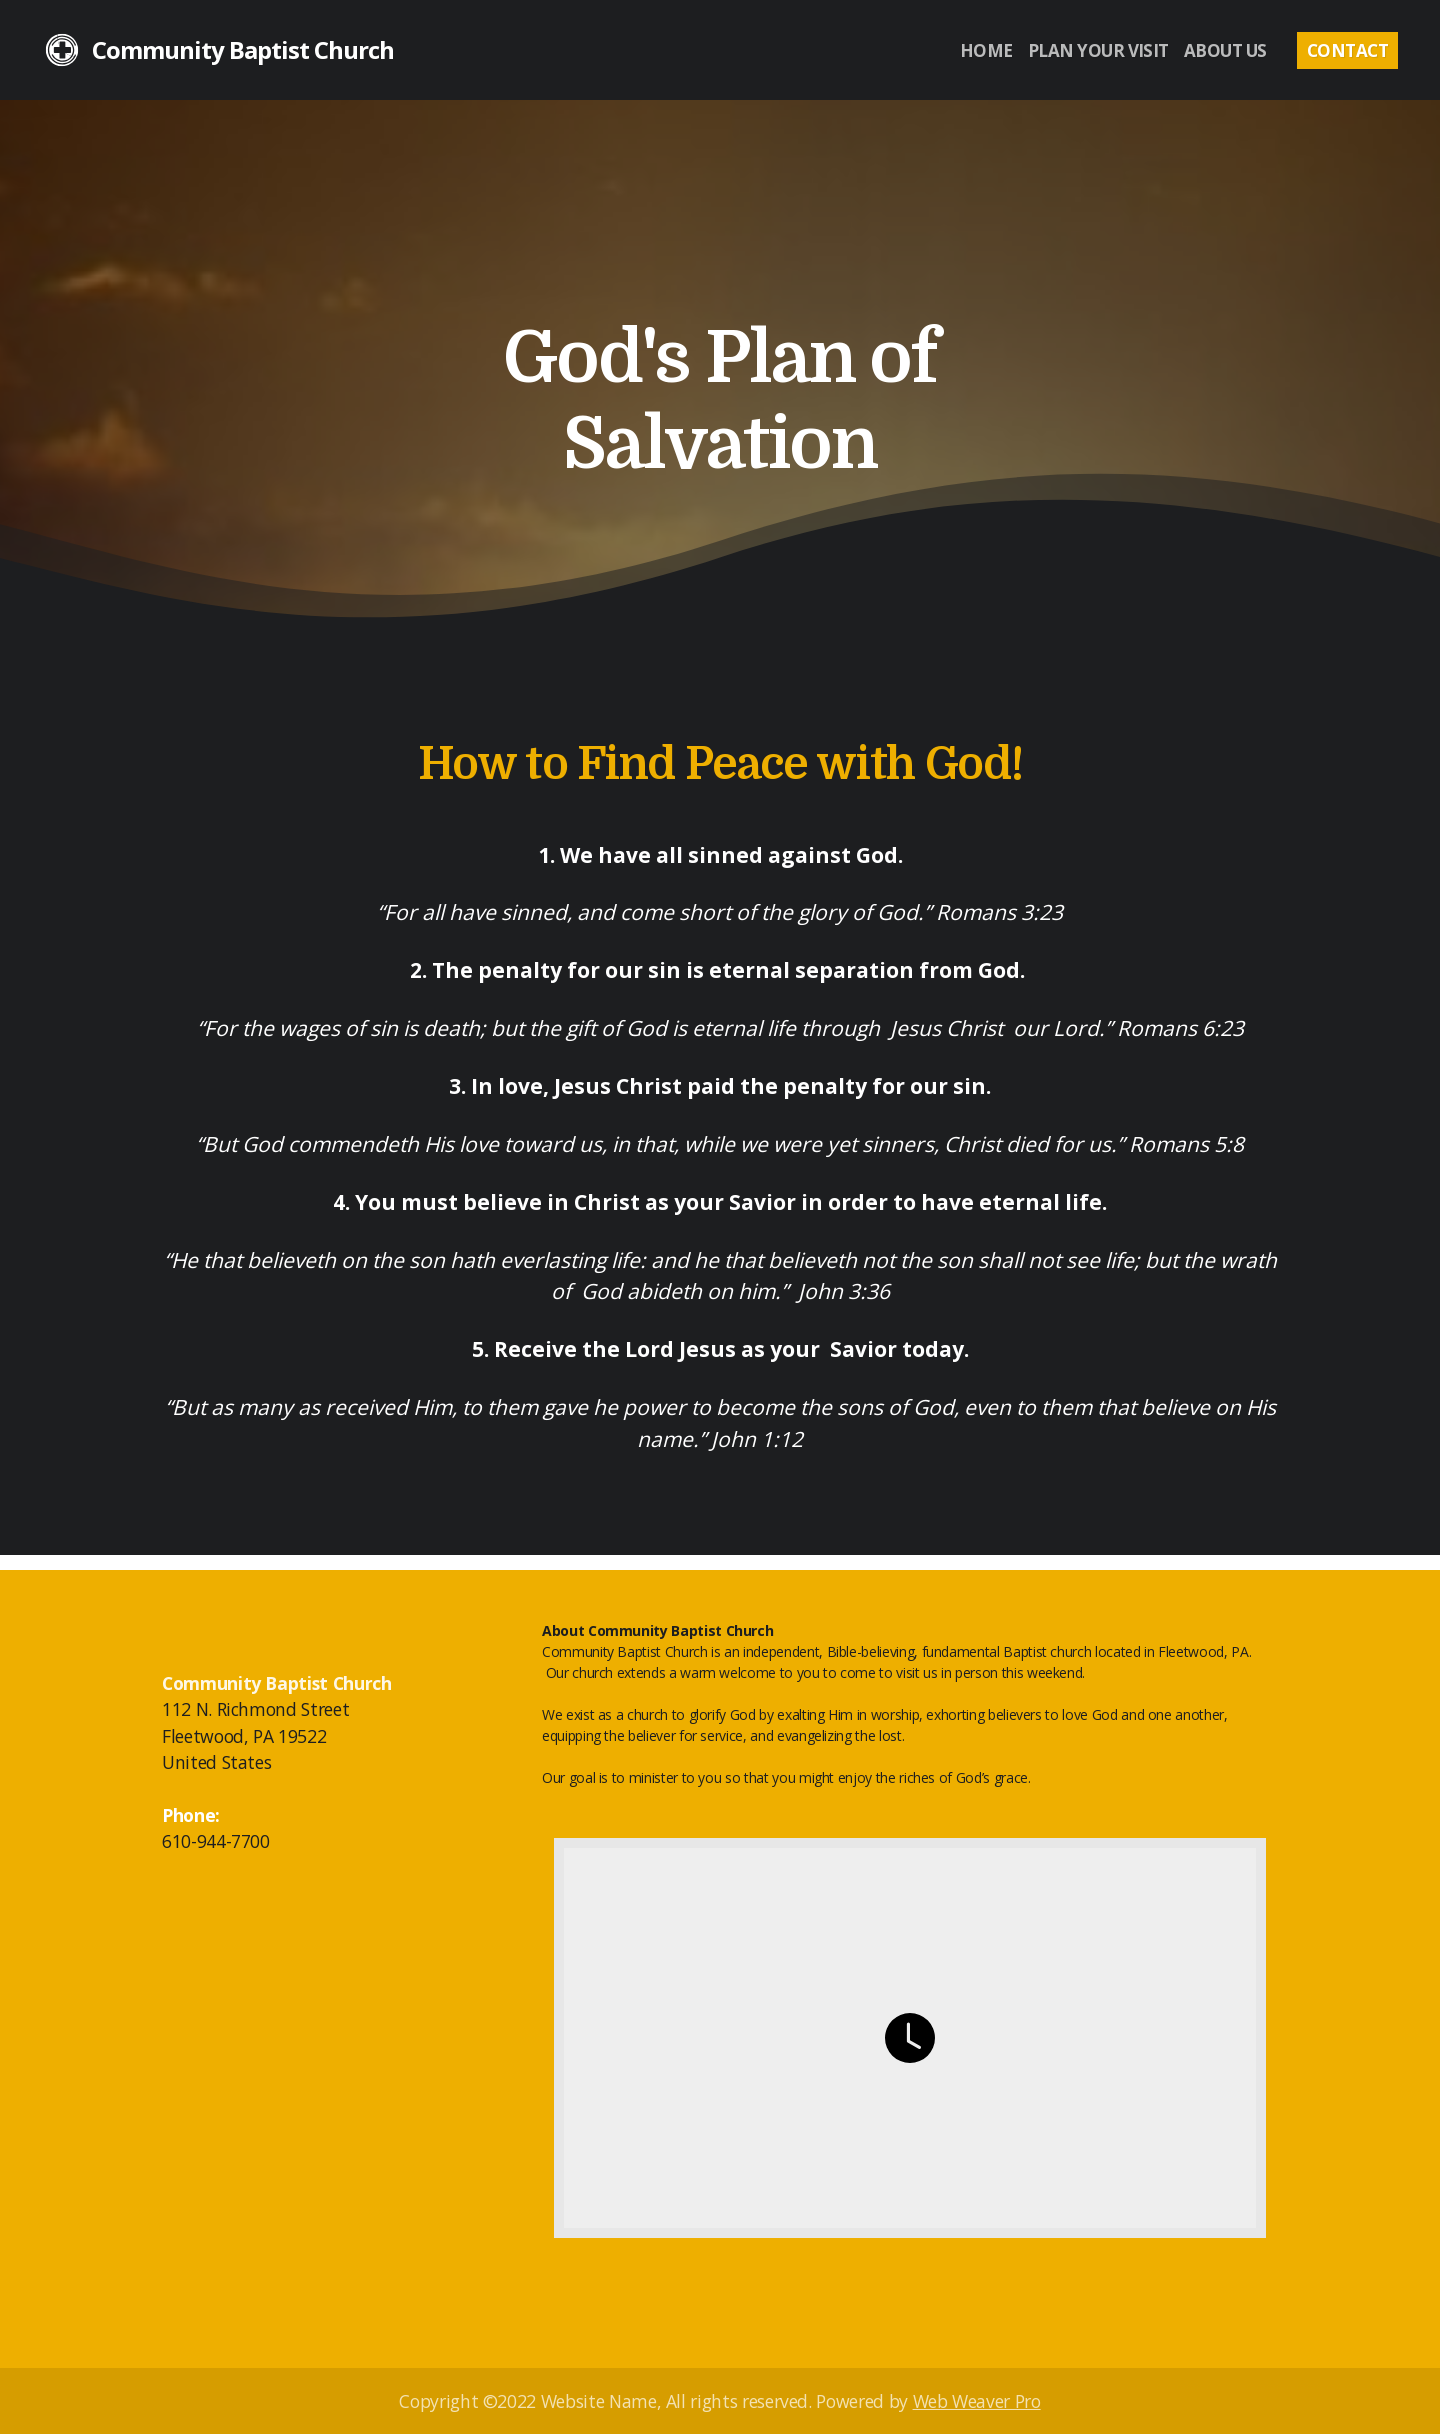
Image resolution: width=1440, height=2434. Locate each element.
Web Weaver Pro (977, 2401)
